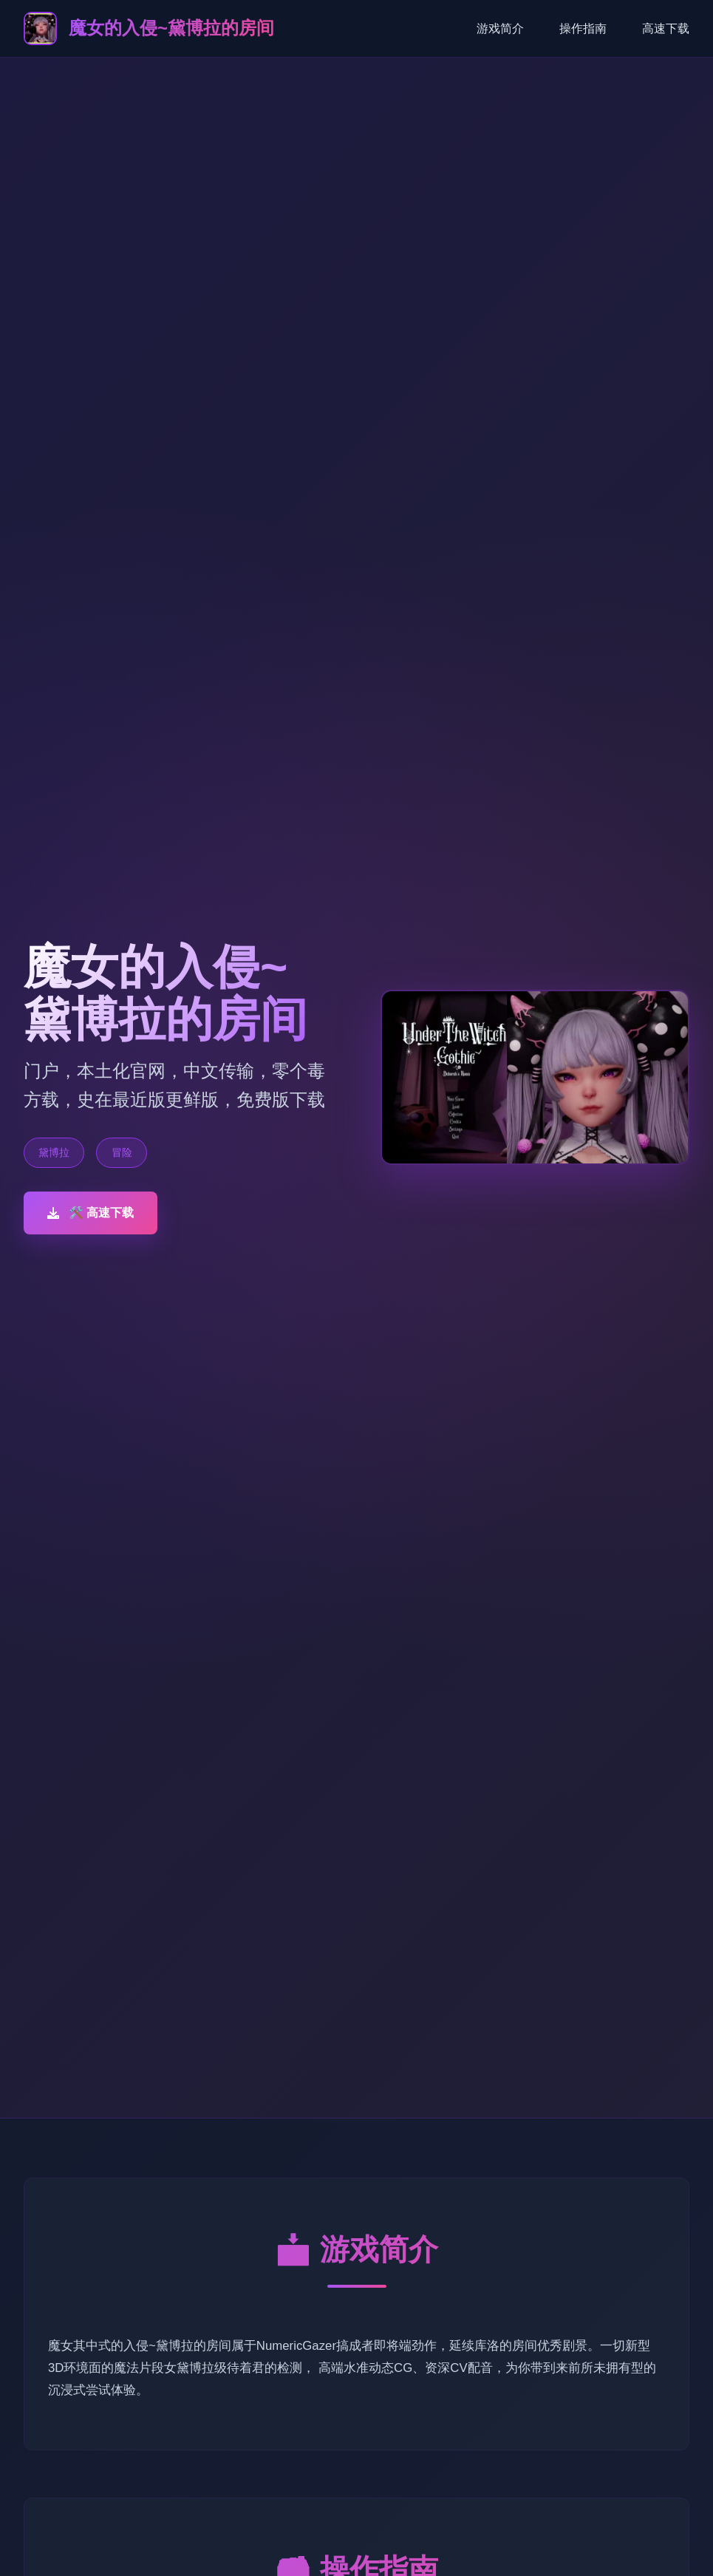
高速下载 (665, 28)
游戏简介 (500, 28)
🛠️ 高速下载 (90, 1212)
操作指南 (583, 28)
